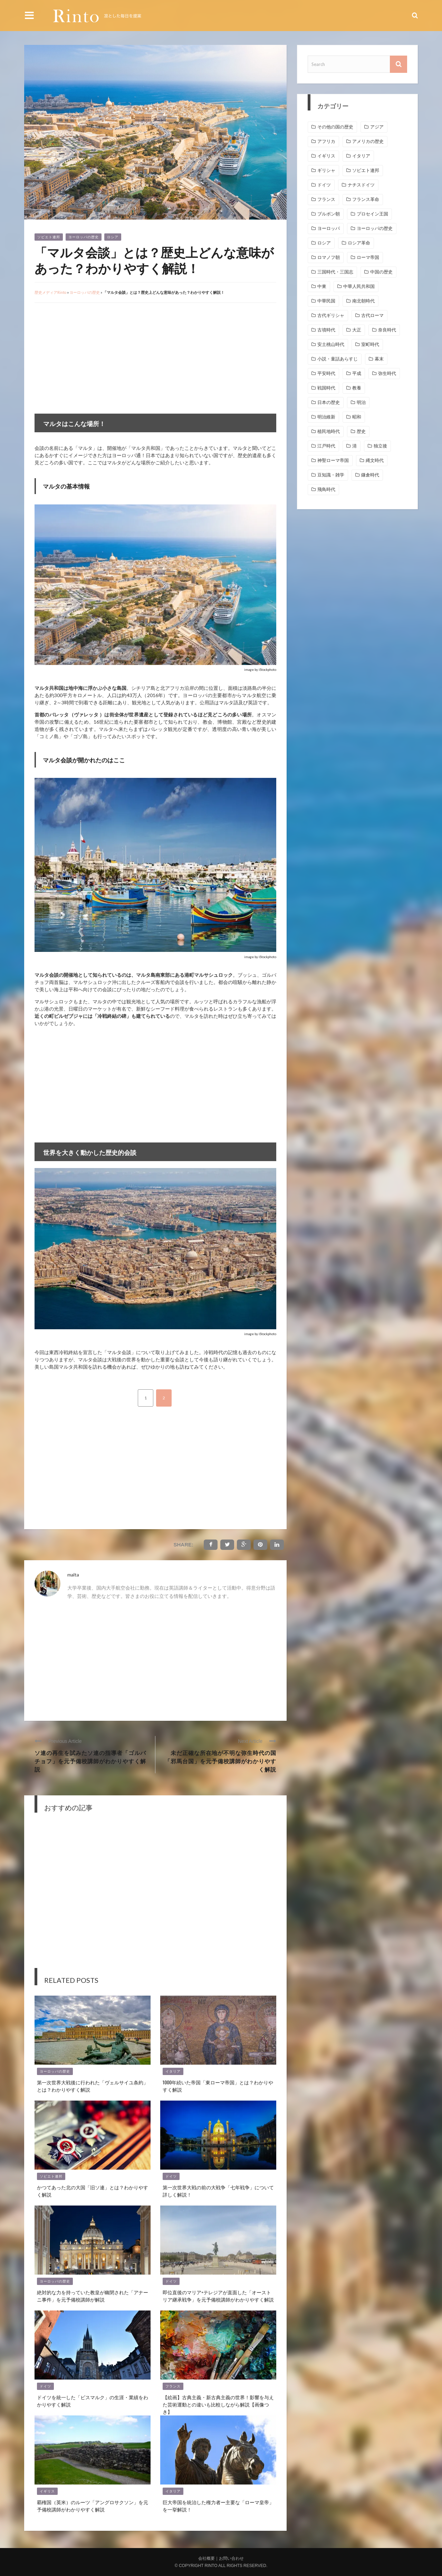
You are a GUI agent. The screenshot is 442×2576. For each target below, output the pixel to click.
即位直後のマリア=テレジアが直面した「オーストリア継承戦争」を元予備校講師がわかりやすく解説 (218, 2295)
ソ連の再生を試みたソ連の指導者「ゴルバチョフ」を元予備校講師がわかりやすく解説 (90, 1760)
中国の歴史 (381, 271)
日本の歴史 (328, 402)
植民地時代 (328, 431)
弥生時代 (387, 373)
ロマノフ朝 (328, 257)
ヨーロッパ (328, 228)
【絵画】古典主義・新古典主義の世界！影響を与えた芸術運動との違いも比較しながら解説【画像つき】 (218, 2404)
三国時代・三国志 (335, 271)
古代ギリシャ (330, 315)
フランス (173, 2386)
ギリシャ (326, 170)
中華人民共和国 (359, 286)
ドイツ (171, 2176)
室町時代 (370, 344)
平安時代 (326, 373)
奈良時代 (387, 329)
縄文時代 (375, 460)
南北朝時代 (363, 300)
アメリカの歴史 (368, 141)
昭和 (356, 416)
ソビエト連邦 (48, 237)
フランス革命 (365, 199)
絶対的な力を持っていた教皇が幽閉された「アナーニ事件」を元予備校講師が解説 (92, 2295)
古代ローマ (372, 315)
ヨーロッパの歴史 (83, 237)
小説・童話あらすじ (337, 358)
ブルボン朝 (328, 213)
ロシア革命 (359, 242)
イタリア (173, 2071)
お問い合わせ (231, 2558)
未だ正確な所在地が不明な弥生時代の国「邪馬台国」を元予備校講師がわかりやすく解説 (220, 1760)
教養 (356, 387)
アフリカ (326, 141)
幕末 (379, 358)
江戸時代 (326, 445)
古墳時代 (326, 329)
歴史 (361, 431)
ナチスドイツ (361, 184)
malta (73, 1575)
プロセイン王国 (372, 213)
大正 (356, 329)
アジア (377, 126)
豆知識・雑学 (330, 474)
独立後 (380, 445)
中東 (321, 286)
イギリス (47, 2491)
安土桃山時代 (330, 344)
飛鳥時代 (326, 489)
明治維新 (326, 416)
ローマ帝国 (368, 257)
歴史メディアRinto (50, 292)
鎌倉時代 (370, 474)
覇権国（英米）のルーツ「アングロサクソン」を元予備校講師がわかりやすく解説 (92, 2505)
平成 (356, 373)
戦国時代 (326, 387)
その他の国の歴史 (335, 126)
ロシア (112, 237)
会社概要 (206, 2558)
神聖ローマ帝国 (333, 460)
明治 (361, 402)
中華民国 (326, 300)
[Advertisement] (93, 358)
